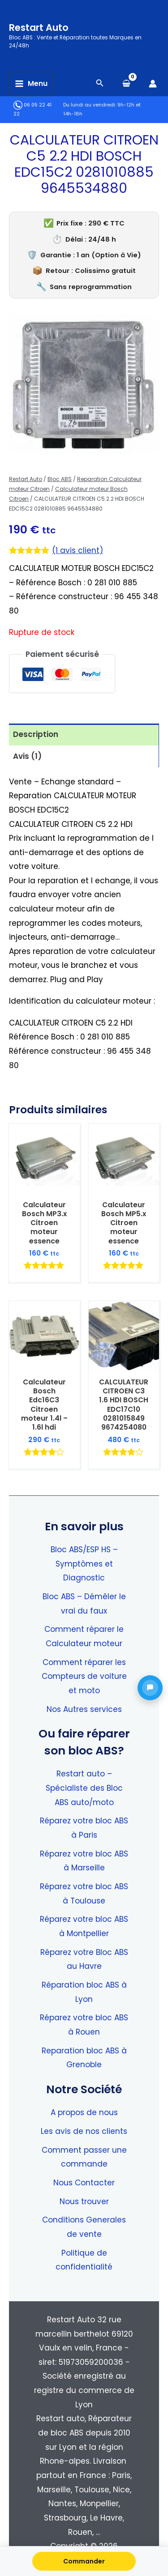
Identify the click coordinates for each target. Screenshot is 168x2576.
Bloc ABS (59, 479)
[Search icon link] (100, 83)
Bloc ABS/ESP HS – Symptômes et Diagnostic (84, 1563)
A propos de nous (84, 2112)
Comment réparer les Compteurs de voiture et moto (84, 1676)
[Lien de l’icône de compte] (153, 84)
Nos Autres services (84, 1709)
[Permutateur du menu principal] (31, 84)
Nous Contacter (84, 2182)
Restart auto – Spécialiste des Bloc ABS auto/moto (84, 1787)
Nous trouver (84, 2201)
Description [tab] (35, 734)
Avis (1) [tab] (27, 756)
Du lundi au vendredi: (89, 105)
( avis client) (77, 550)
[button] (150, 1687)
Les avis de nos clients (84, 2131)
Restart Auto (39, 27)
